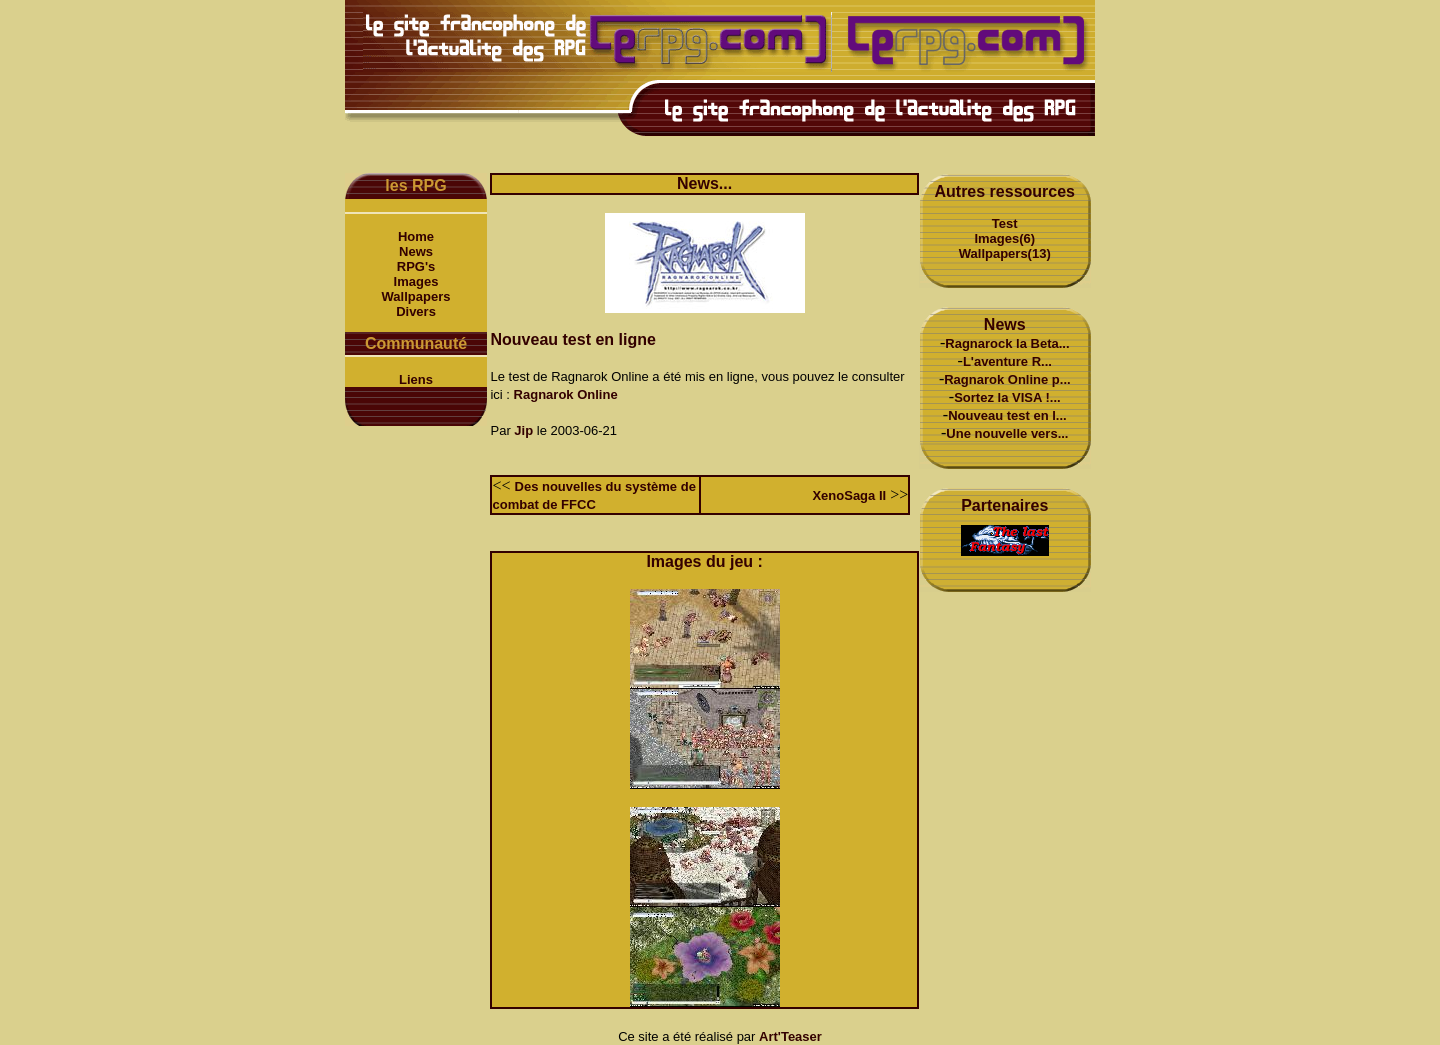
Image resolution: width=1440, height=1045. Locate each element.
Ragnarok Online (566, 394)
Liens (416, 379)
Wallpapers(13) (1005, 253)
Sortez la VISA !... (1007, 397)
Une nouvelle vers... (1007, 433)
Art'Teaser (790, 1036)
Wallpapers (416, 296)
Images (416, 281)
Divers (416, 311)
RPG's (416, 266)
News (416, 251)
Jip (523, 430)
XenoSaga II (849, 495)
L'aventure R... (1007, 361)
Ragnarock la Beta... (1007, 343)
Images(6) (1004, 238)
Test (1005, 223)
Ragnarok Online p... (1007, 379)
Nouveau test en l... (1007, 415)
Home (416, 236)
